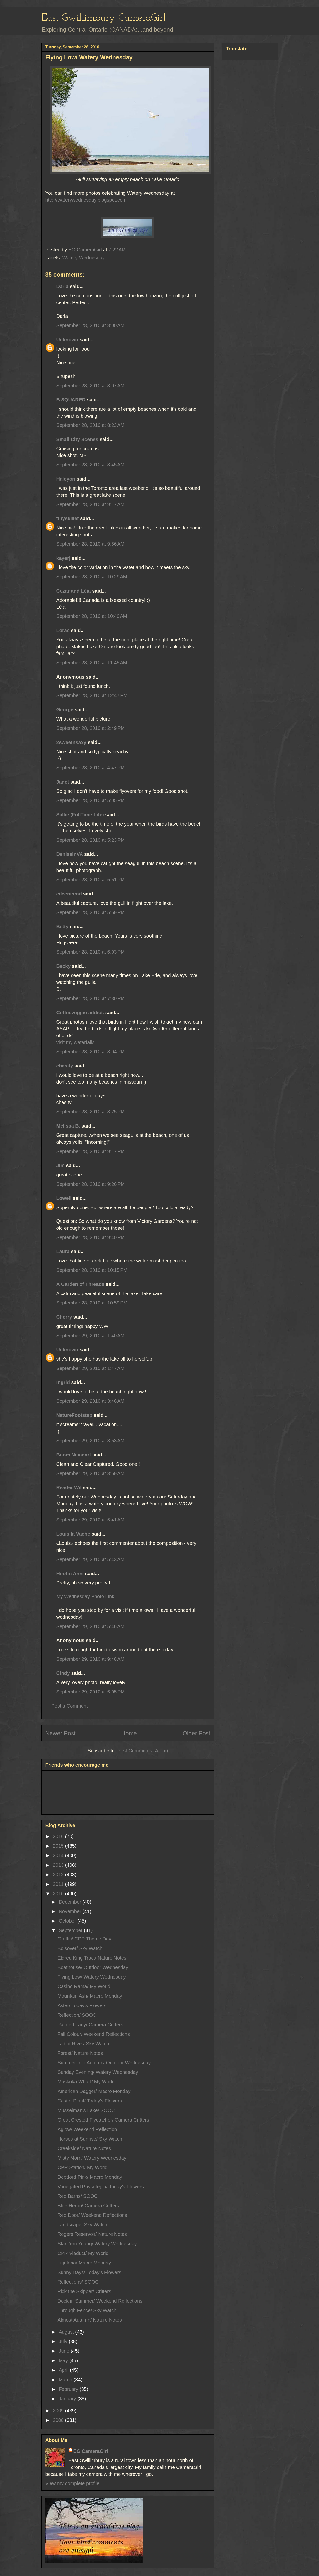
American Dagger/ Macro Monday (94, 2091)
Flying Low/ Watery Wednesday (92, 1977)
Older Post (196, 1733)
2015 (59, 1846)
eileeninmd (69, 893)
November (70, 1911)
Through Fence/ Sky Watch (87, 2310)
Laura (63, 1251)
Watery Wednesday (83, 257)
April (64, 2370)
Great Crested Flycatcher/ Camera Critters (103, 2120)
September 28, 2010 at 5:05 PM (90, 800)
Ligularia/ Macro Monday (84, 2262)
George (64, 709)
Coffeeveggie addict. (80, 1012)
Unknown (67, 339)
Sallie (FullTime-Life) (80, 814)
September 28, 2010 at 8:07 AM (90, 385)
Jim (60, 1165)
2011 (59, 1884)
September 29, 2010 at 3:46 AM (90, 1401)
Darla (62, 286)
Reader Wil (69, 1487)
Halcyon (65, 479)
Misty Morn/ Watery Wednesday (92, 2158)
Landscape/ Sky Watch (82, 2224)
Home (129, 1733)
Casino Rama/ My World (84, 1986)
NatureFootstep (74, 1415)
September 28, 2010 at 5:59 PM (90, 912)
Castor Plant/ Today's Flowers (90, 2100)
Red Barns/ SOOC (78, 2196)
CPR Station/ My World (83, 2167)
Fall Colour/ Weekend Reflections (94, 2034)
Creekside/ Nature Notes (84, 2148)
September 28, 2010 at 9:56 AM (90, 544)
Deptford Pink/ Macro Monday (90, 2177)
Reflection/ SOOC (77, 2015)
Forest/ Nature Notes (80, 2053)
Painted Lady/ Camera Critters (90, 2024)
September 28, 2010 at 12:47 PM (92, 695)
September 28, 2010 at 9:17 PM (90, 1151)
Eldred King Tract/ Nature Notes (92, 1958)
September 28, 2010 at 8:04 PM (90, 1051)
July (64, 2341)
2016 (59, 1836)
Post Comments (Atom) (142, 1750)
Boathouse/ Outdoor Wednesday (93, 1967)
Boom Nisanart (73, 1454)
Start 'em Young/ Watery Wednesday (97, 2243)
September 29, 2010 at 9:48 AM (90, 1659)
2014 (59, 1855)
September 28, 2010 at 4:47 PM (90, 767)
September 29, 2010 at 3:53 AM (90, 1440)
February (69, 2389)
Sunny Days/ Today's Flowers (89, 2272)
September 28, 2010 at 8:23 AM (90, 425)
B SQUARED (71, 399)
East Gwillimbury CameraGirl (103, 18)
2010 (59, 1893)
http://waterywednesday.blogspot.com (86, 200)
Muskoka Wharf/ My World (86, 2081)
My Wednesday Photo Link (85, 1596)
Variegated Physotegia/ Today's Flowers (101, 2186)
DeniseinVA (69, 854)
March (66, 2379)
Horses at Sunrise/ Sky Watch (90, 2139)
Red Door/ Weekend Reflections (92, 2215)
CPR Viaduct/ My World (83, 2253)
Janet (62, 782)
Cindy (63, 1673)
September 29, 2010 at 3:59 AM (90, 1473)
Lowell (64, 1198)
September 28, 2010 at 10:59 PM (92, 1302)
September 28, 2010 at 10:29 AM (91, 576)
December (70, 1902)
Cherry (64, 1317)
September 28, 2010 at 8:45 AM (90, 464)
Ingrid (63, 1382)
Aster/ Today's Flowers (82, 2005)
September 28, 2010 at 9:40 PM (90, 1237)
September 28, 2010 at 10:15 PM (92, 1270)
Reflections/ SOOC (78, 2282)
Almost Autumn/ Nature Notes (90, 2320)
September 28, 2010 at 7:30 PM (90, 998)
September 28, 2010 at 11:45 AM (91, 662)
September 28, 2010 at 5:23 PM (90, 840)
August (67, 2332)
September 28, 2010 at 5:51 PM (90, 879)
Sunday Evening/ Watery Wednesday (98, 2072)
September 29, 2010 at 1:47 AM (90, 1368)
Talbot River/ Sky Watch (83, 2043)
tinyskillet (67, 518)
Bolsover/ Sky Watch (80, 1948)
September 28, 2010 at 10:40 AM (91, 616)
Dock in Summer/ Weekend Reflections (100, 2301)
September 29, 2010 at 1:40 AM (90, 1335)
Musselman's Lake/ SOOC (86, 2110)
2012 (59, 1874)
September (71, 1930)
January (68, 2398)
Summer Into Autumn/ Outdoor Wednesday (104, 2062)
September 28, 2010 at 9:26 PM (90, 1184)
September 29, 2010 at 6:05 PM (90, 1691)
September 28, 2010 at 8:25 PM (90, 1111)
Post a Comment (69, 1706)
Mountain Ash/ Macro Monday (90, 1996)
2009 (59, 2410)
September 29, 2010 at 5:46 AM (90, 1626)
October (68, 1921)
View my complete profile (72, 2483)
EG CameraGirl (90, 2451)
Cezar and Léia (73, 590)
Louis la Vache (73, 1534)
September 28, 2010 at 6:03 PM (90, 952)
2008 (59, 2420)
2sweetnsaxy (71, 742)
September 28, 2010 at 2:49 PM (90, 728)
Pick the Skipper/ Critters (84, 2291)
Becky (63, 966)
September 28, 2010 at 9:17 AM (90, 504)
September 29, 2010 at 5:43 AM (90, 1559)
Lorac (63, 630)
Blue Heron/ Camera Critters (88, 2205)
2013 (59, 1865)
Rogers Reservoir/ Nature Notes (92, 2234)
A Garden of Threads (80, 1284)
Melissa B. (68, 1126)
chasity (64, 1065)
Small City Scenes (77, 439)
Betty (62, 926)
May (64, 2360)
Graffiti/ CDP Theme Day (84, 1938)
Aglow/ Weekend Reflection (87, 2129)
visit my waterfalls (75, 1042)
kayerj (63, 558)
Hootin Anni (70, 1573)
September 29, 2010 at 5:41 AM (90, 1519)
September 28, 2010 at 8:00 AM (90, 325)
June (65, 2351)
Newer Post (60, 1733)
